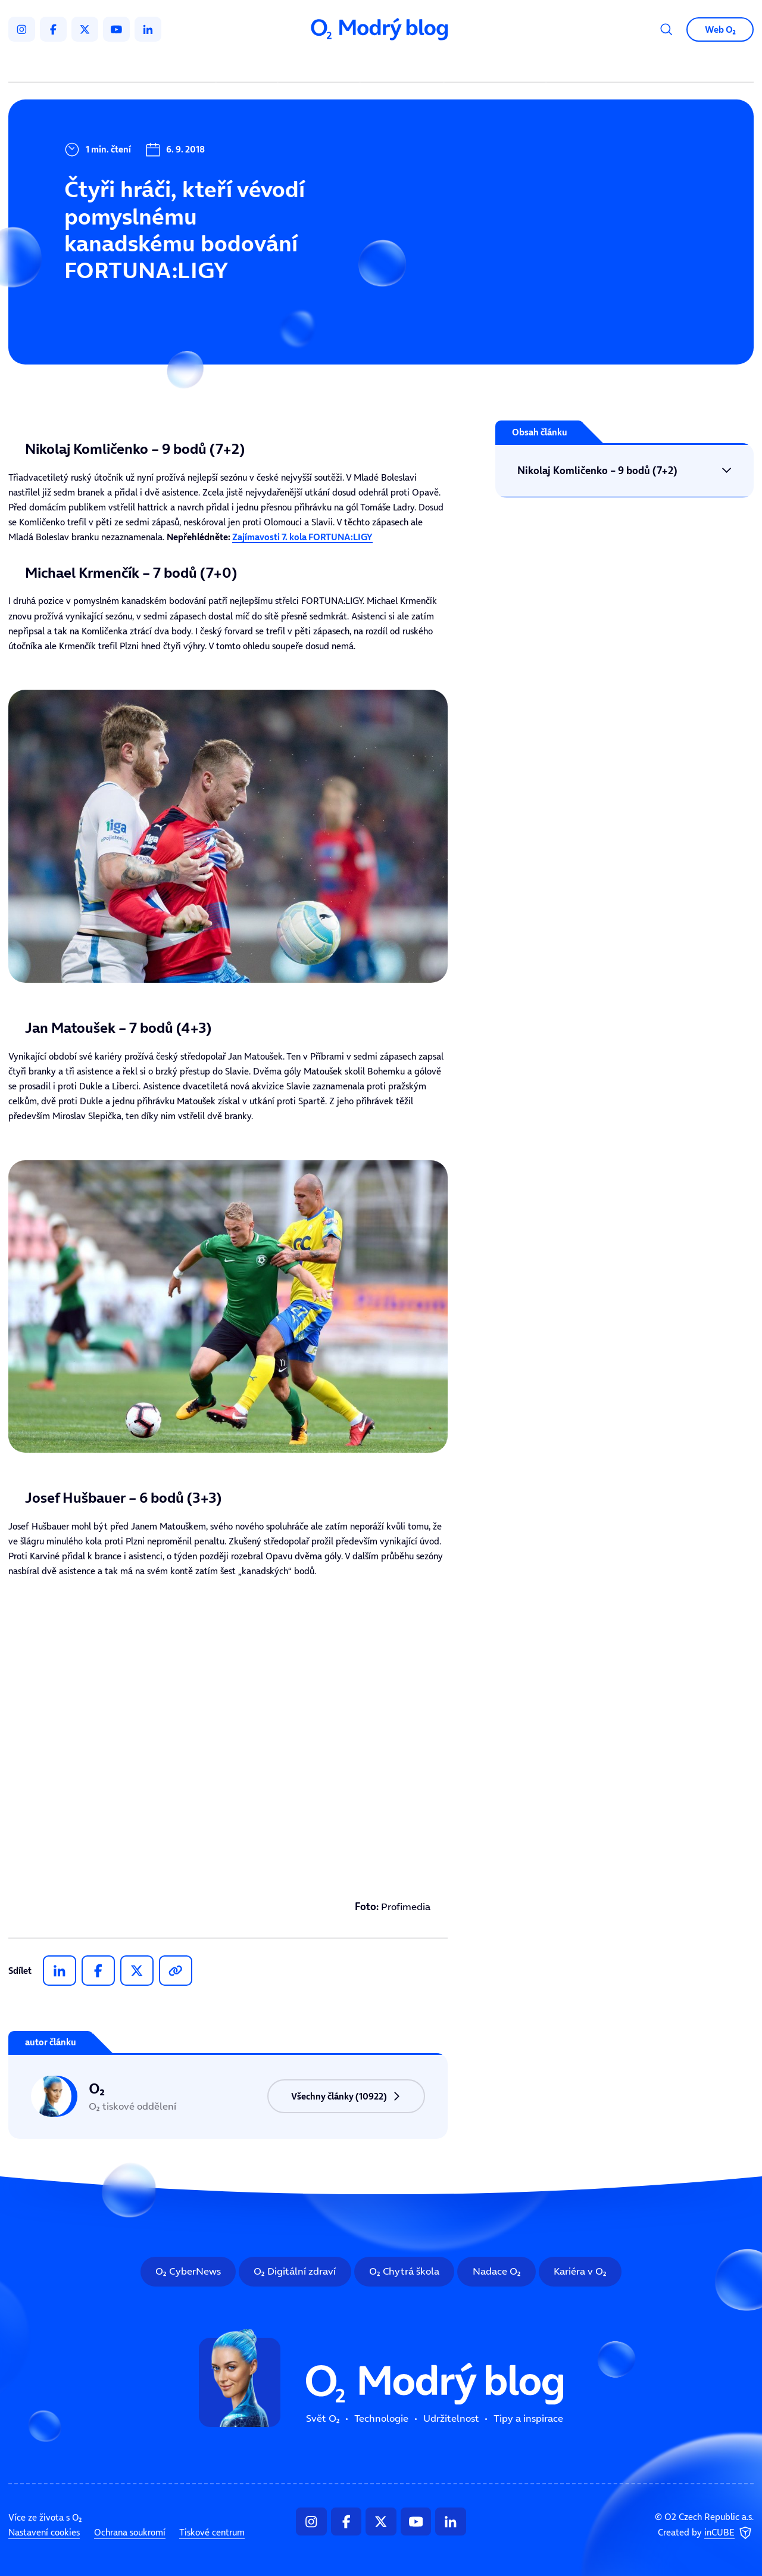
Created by (706, 2533)
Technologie (321, 65)
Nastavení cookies (44, 2532)
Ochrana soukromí (129, 2532)
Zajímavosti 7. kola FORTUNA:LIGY (302, 537)
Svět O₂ (249, 65)
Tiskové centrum (212, 2532)
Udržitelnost (404, 65)
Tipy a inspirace (495, 65)
